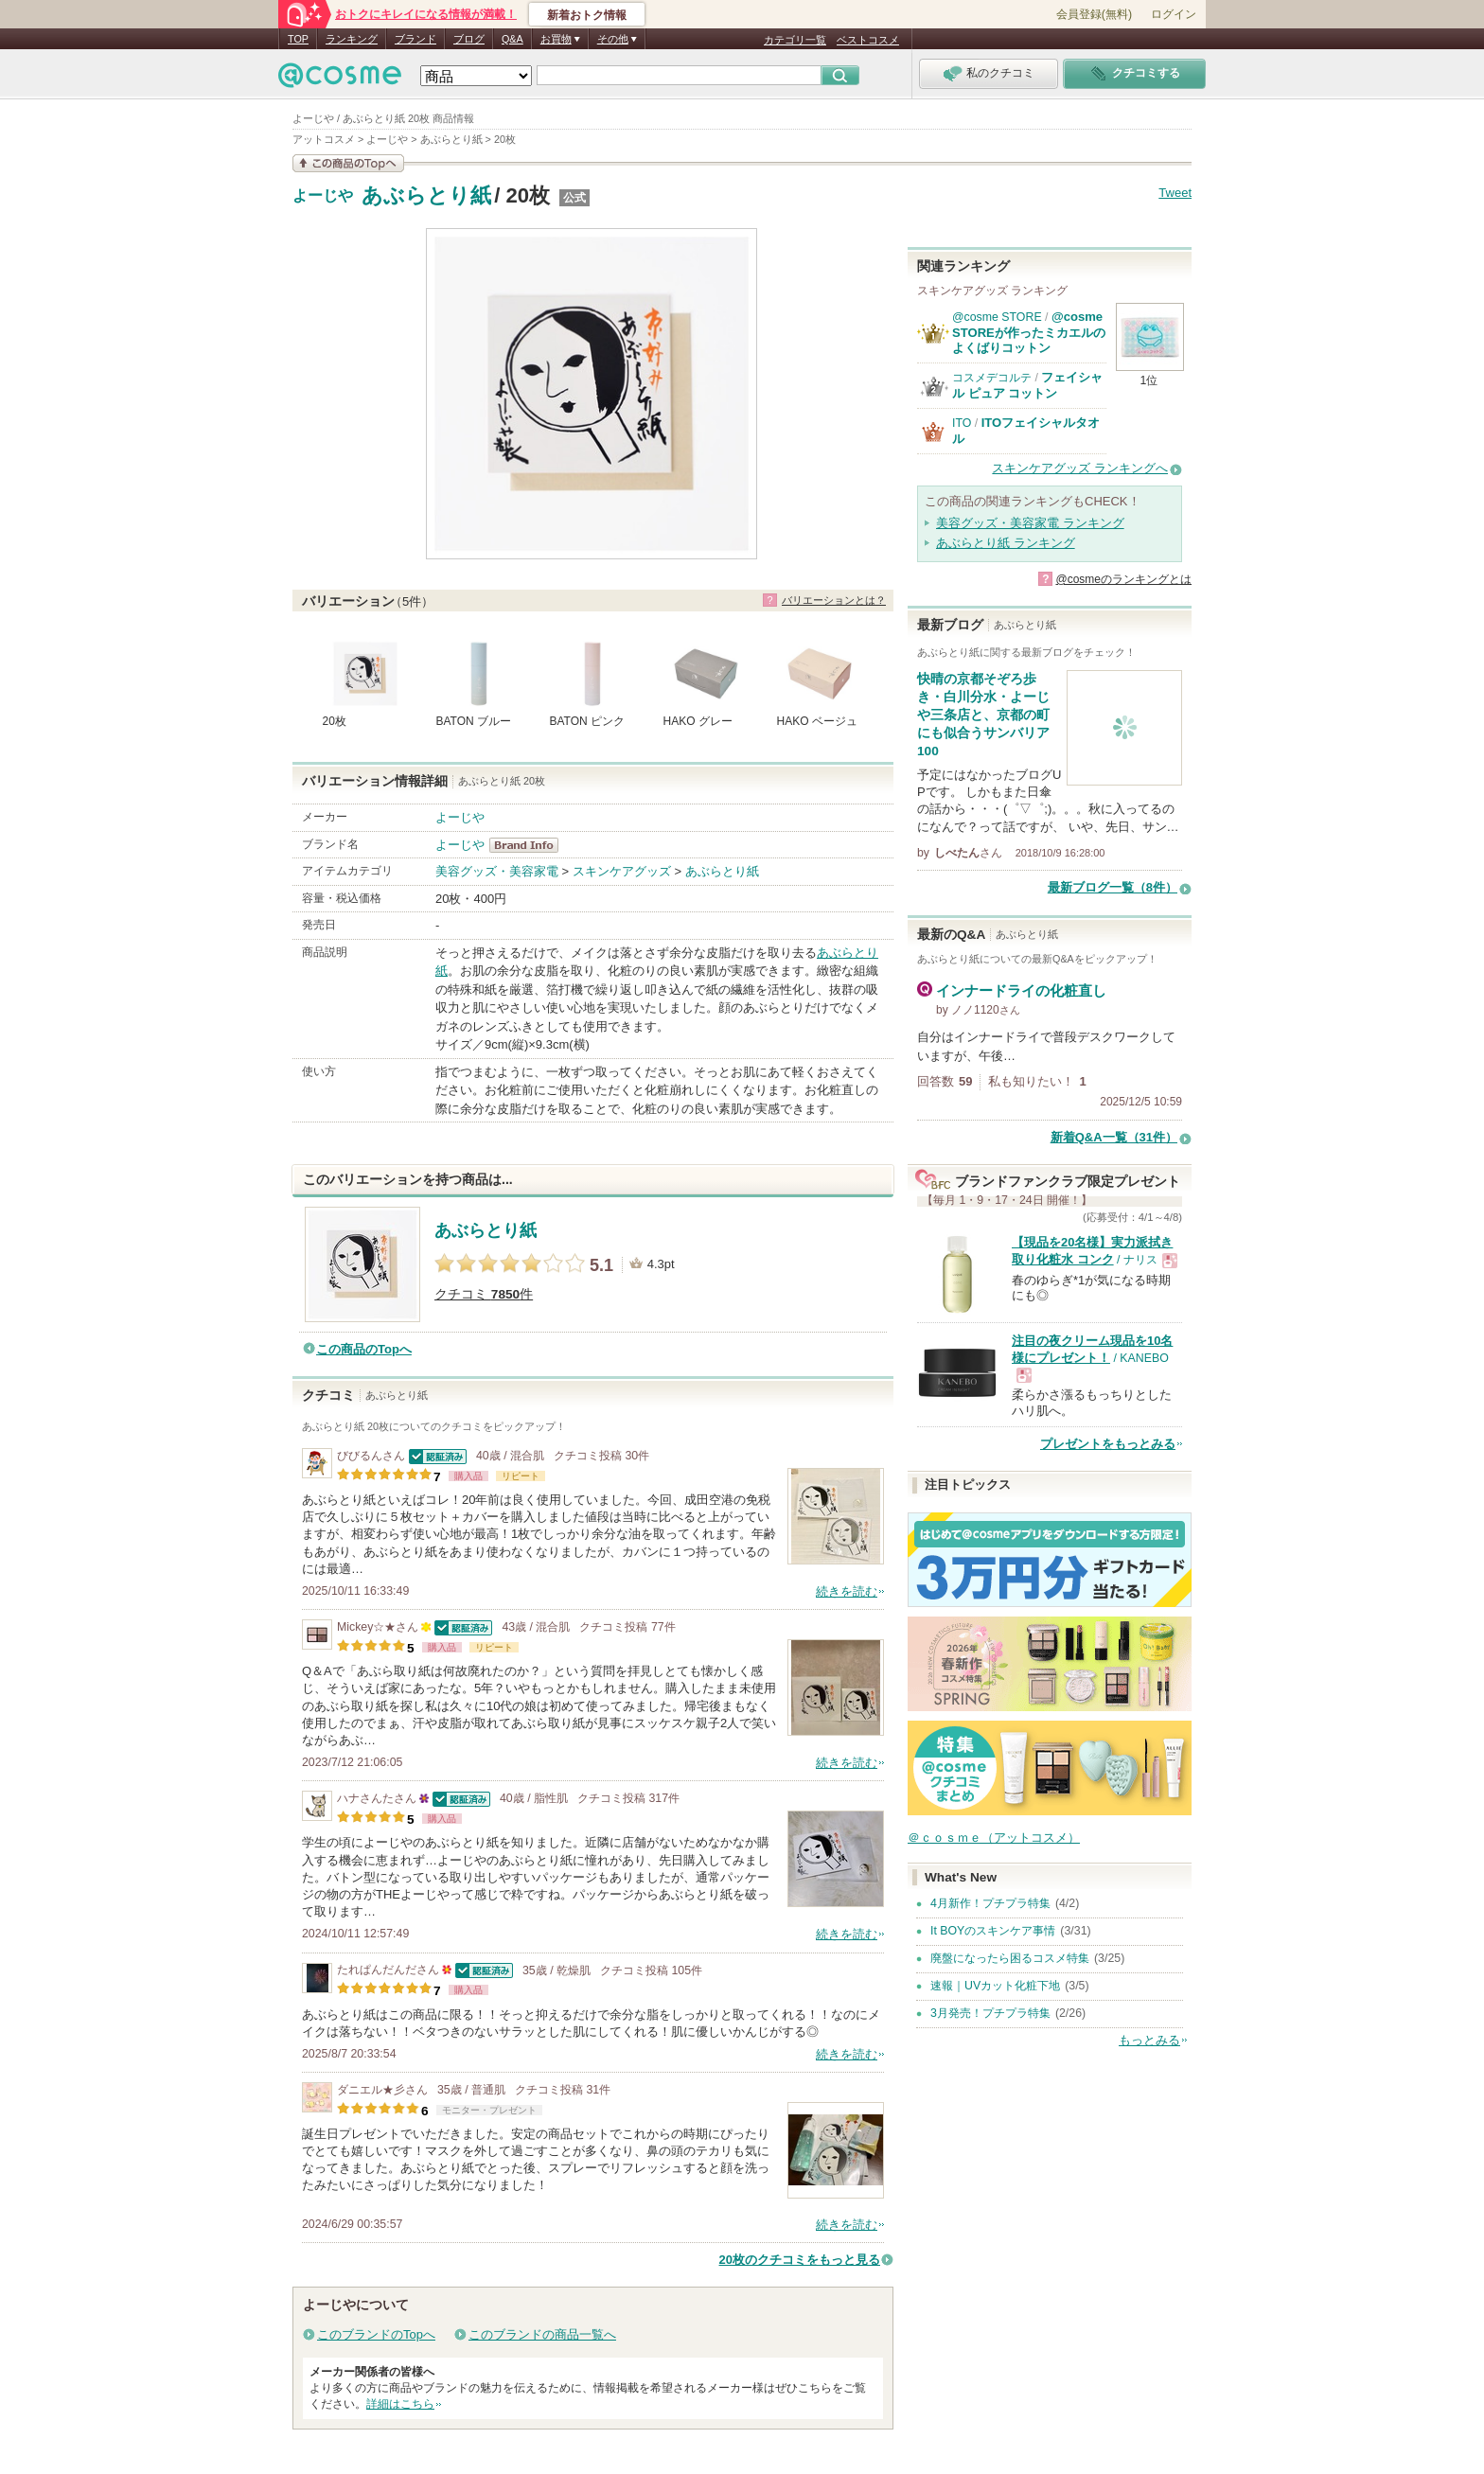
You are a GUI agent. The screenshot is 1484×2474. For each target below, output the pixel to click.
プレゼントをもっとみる (1107, 1444)
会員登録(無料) (1094, 14)
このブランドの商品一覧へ (542, 2334)
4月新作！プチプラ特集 (990, 1903)
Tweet (1175, 193)
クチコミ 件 (483, 1294)
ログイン (1173, 14)
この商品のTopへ (364, 1349)
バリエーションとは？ (834, 600)
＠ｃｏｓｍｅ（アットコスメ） (994, 1837)
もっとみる (1149, 2040)
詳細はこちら (400, 2404)
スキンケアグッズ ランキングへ (1080, 468)
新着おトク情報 (587, 15)
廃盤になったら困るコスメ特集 (1009, 1958)
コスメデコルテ (992, 377)
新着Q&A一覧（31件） (1114, 1137)
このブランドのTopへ (376, 2334)
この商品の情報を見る (348, 163)
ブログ (469, 38)
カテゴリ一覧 (795, 39)
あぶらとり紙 (426, 195)
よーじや (322, 195)
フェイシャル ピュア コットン (1027, 384)
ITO (961, 423)
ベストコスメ (868, 39)
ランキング (352, 38)
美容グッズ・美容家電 (496, 871)
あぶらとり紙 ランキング (1005, 543)
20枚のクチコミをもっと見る (799, 2260)
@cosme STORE (997, 317)
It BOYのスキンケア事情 (992, 1930)
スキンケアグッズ (622, 871)
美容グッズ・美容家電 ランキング (1030, 523)
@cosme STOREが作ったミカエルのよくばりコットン (1028, 332)
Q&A (512, 38)
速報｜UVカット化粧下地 (995, 1985)
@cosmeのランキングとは (1123, 579)
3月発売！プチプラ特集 (990, 2013)
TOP (298, 38)
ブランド (415, 38)
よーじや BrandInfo (529, 845)
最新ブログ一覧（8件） (1112, 887)
